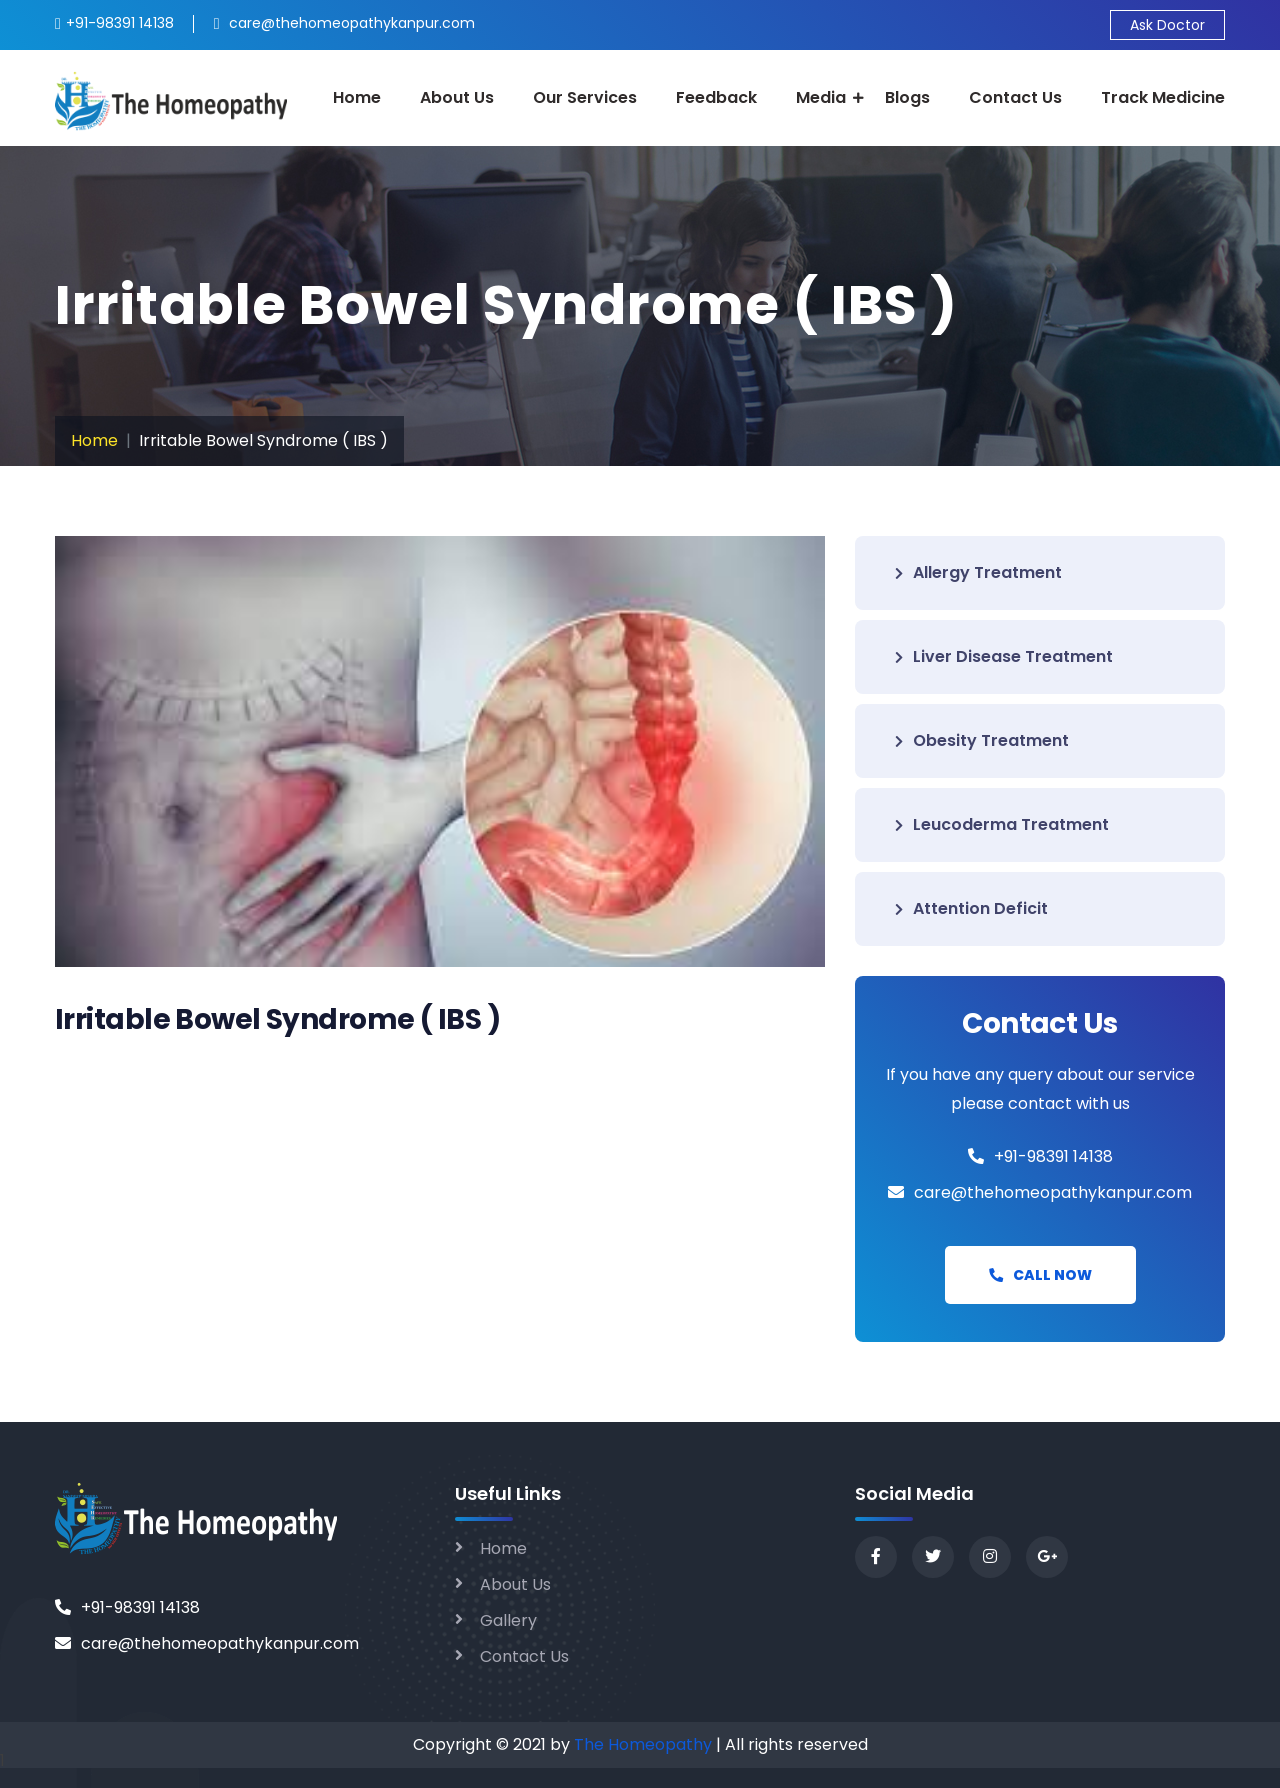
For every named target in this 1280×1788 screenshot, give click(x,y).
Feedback (716, 97)
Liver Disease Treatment (1004, 656)
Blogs (907, 97)
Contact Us (1015, 97)
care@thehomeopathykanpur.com (1053, 1192)
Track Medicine (1163, 97)
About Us (457, 97)
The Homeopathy (643, 1744)
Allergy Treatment (978, 572)
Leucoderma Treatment (1002, 824)
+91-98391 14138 (1053, 1156)
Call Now (1040, 1275)
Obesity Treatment (982, 740)
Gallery (508, 1620)
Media (821, 97)
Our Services (585, 97)
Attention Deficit (971, 908)
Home (357, 97)
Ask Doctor (1167, 25)
